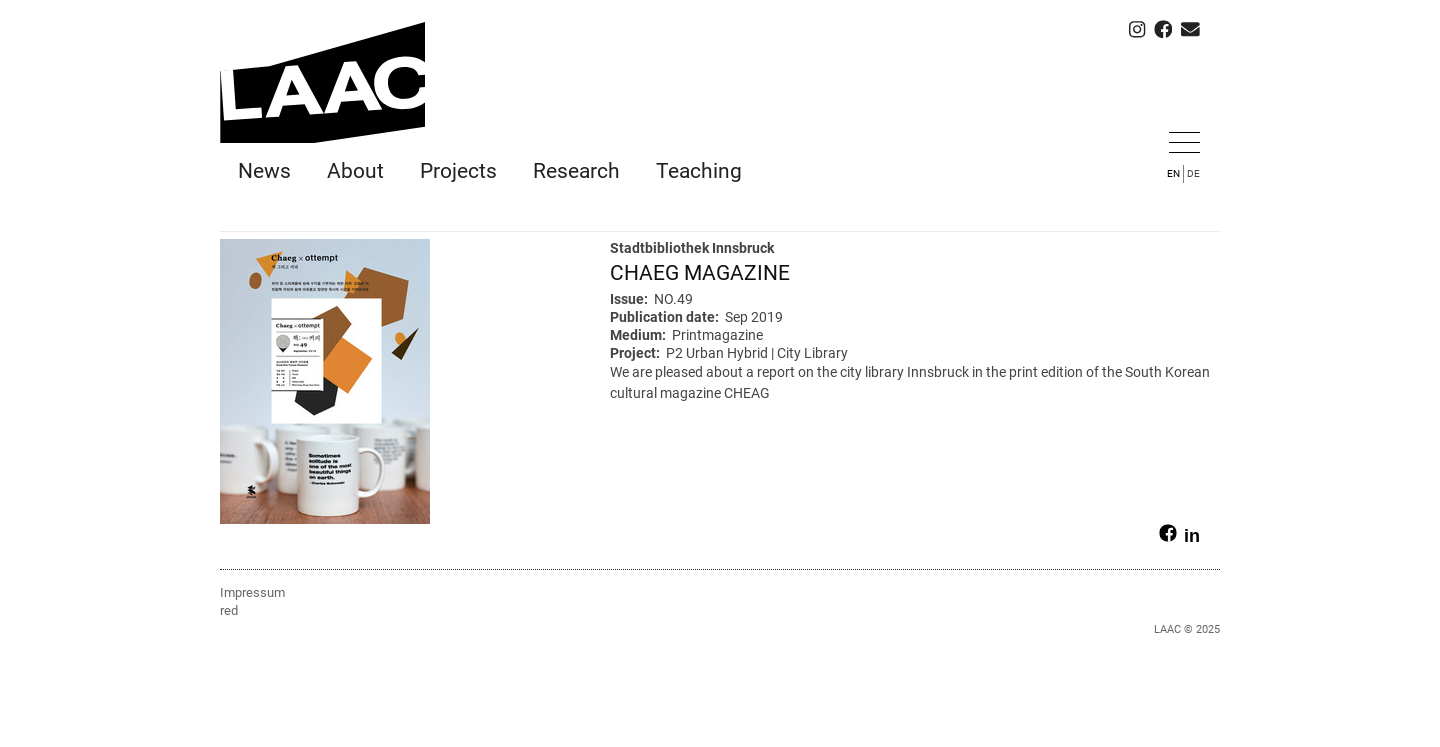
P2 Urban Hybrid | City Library (757, 353)
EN (1173, 173)
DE (1193, 173)
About (355, 171)
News (264, 171)
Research (576, 171)
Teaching (699, 171)
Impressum (252, 592)
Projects (458, 171)
